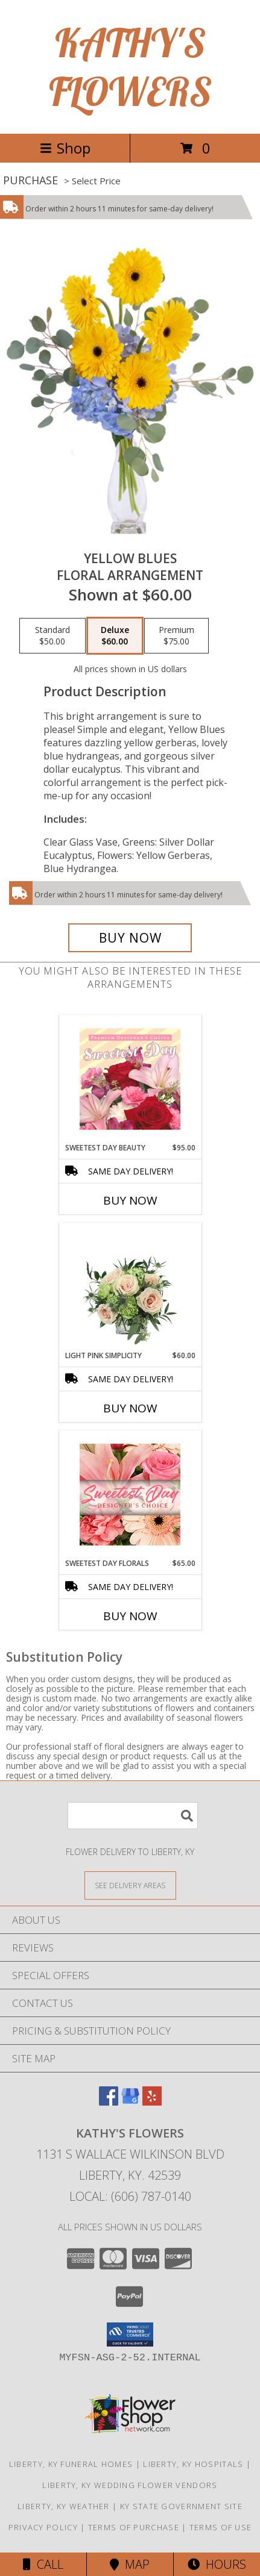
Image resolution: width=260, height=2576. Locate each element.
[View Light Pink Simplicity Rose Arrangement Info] (130, 1286)
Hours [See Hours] (217, 2564)
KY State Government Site (181, 2506)
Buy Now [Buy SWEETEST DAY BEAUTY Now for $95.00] (130, 1200)
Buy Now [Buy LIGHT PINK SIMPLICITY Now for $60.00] (130, 1408)
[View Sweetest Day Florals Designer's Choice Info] (130, 1494)
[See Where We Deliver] (130, 1885)
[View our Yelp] (152, 2102)
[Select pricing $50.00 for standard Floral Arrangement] (52, 636)
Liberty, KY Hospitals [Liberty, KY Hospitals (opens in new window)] (193, 2464)
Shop (65, 148)
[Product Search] (133, 1815)
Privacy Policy (43, 2527)
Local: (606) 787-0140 (130, 2196)
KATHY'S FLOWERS (130, 67)
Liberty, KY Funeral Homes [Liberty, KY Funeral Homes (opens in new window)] (71, 2464)
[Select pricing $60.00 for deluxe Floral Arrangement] (115, 636)
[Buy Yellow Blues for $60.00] (130, 937)
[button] (130, 2334)
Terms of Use (220, 2527)
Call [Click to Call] (43, 2564)
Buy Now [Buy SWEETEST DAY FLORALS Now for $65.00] (130, 1616)
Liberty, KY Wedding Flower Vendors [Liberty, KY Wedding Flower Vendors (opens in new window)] (129, 2485)
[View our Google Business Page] (130, 2102)
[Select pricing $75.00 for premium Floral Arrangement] (176, 636)
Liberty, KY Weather (63, 2506)
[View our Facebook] (108, 2102)
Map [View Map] (130, 2564)
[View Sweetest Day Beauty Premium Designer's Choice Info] (130, 1079)
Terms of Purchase (133, 2527)
